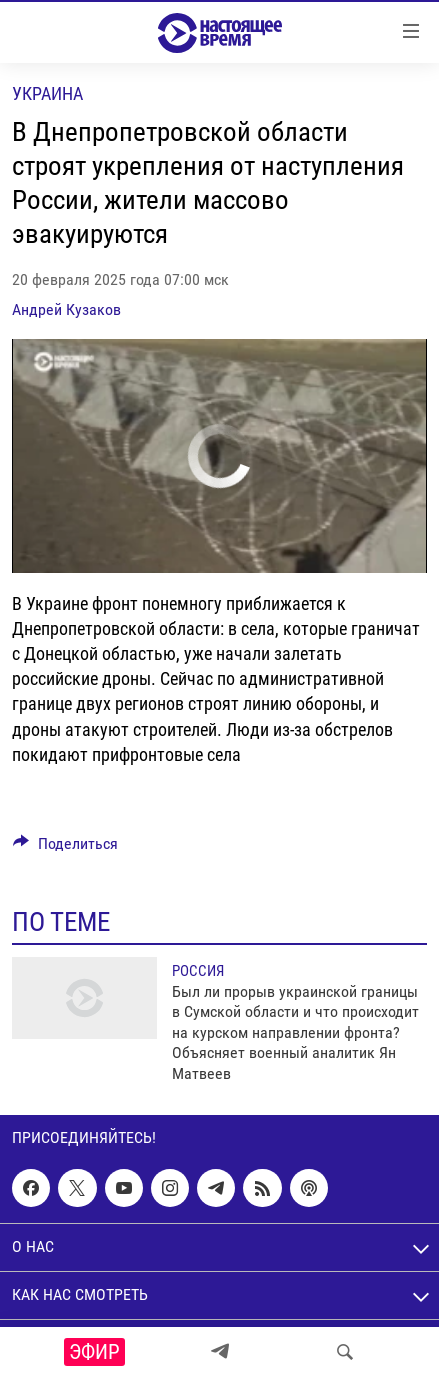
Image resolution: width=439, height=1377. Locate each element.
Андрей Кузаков (66, 309)
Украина (47, 93)
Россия (198, 971)
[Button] (65, 848)
